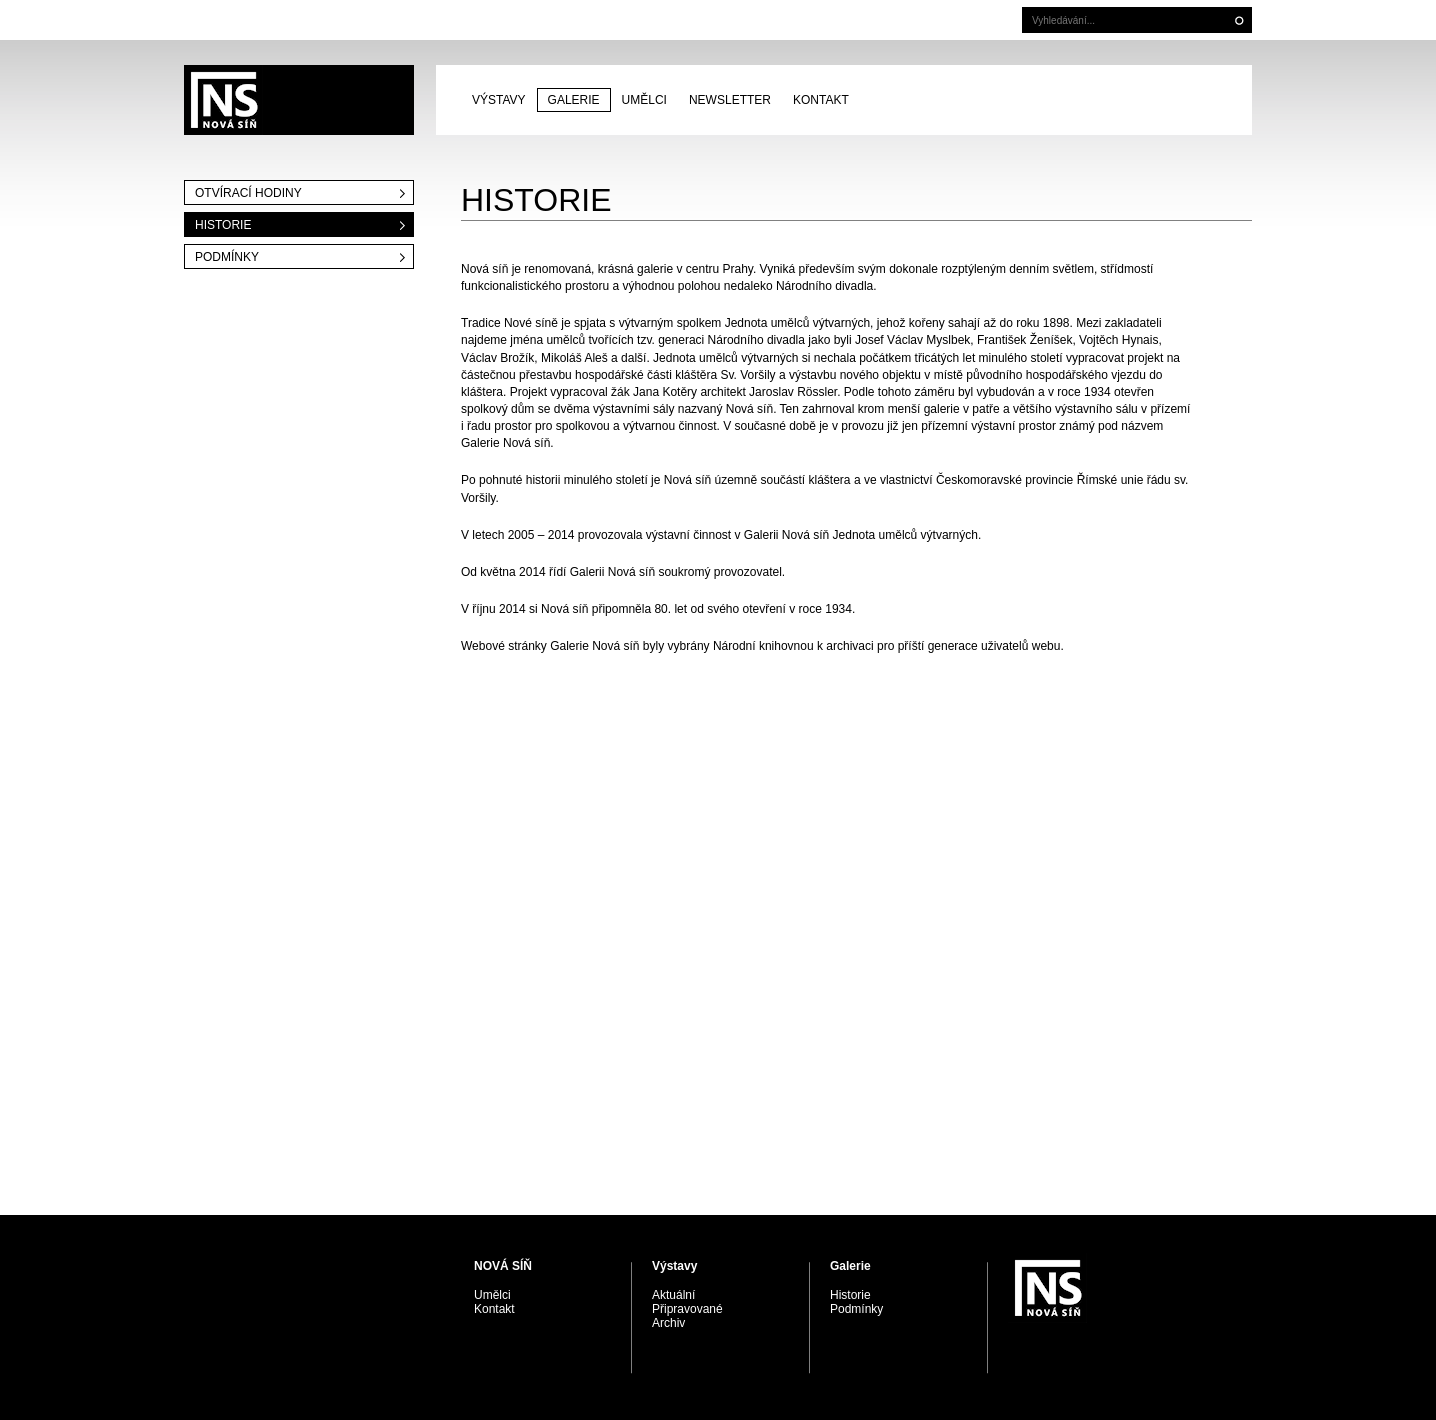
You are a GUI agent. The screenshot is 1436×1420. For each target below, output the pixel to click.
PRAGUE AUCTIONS (299, 100)
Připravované (687, 1309)
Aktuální (673, 1295)
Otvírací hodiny (248, 193)
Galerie (574, 100)
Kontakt (821, 100)
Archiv (668, 1323)
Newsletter (730, 100)
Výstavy (499, 100)
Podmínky (227, 257)
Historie (223, 225)
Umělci (644, 100)
